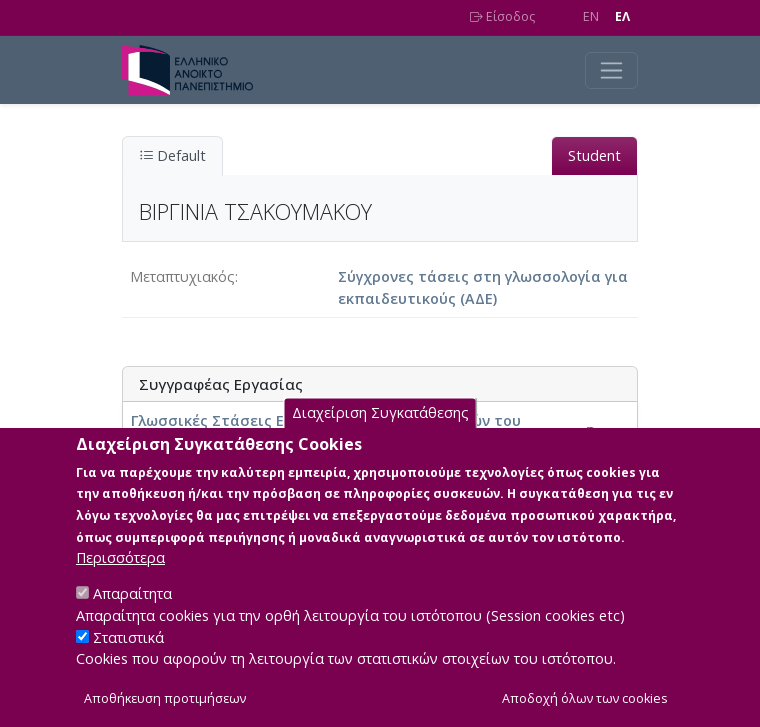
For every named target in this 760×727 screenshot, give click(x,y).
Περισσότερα (120, 579)
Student (594, 155)
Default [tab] (172, 155)
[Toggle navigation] (611, 70)
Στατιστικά (128, 658)
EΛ (622, 16)
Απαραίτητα (132, 615)
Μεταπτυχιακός (182, 276)
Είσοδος (502, 16)
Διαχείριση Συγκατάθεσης (380, 435)
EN (591, 16)
